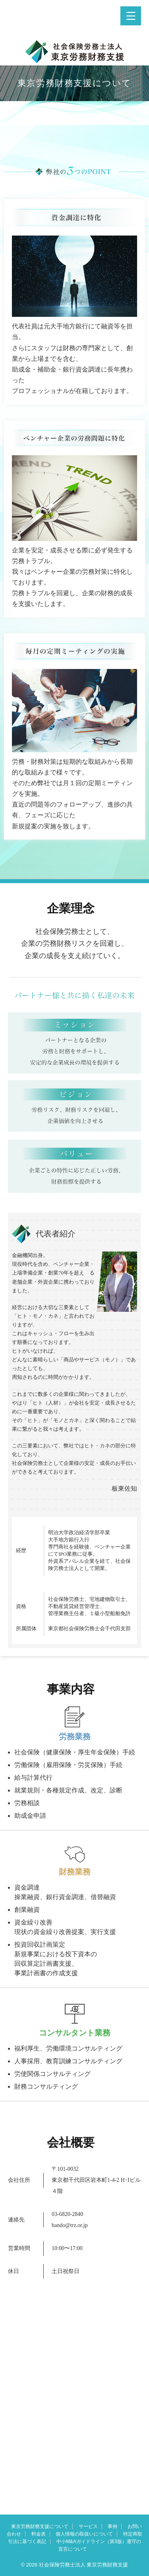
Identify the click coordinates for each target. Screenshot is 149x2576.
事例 (112, 2526)
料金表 (38, 2534)
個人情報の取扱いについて (84, 2534)
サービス (88, 2526)
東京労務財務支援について (39, 2526)
